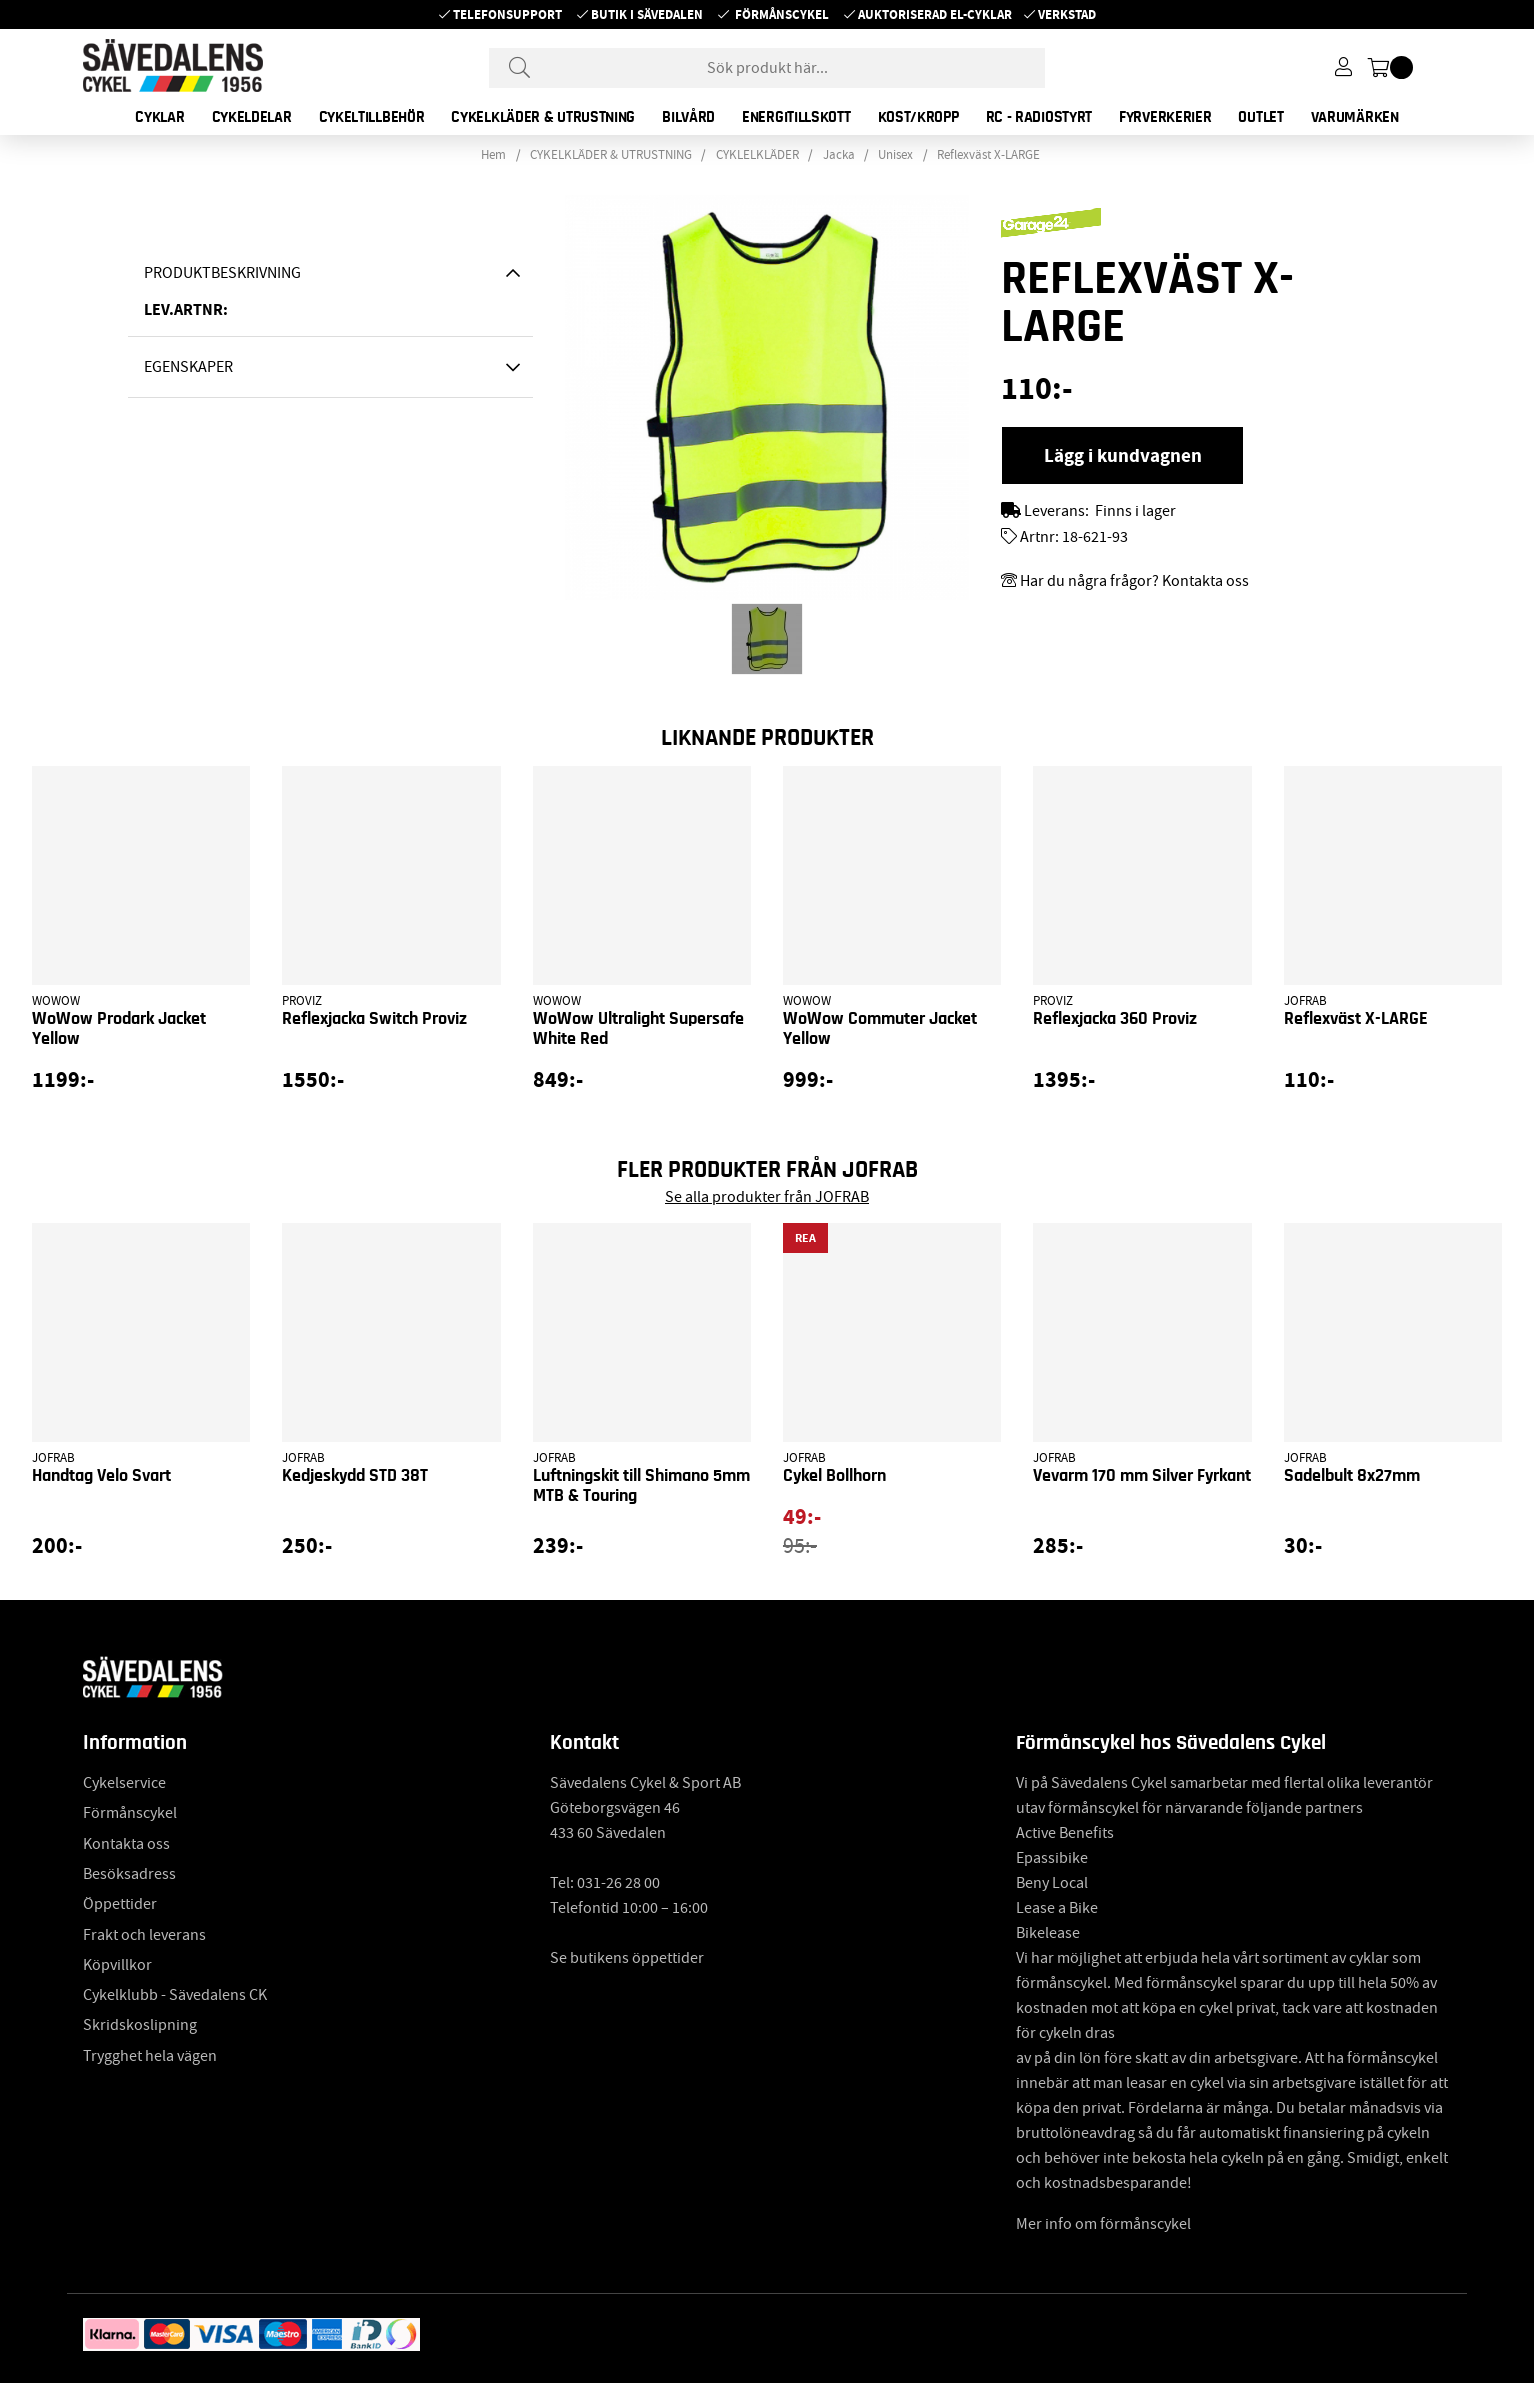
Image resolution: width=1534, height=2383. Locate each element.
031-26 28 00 (618, 1883)
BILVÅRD (688, 117)
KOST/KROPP (918, 117)
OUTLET (1260, 117)
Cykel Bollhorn (834, 1476)
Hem (493, 155)
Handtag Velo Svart (101, 1476)
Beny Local (1052, 1883)
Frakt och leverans (144, 1935)
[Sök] (767, 68)
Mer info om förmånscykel (1103, 2224)
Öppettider (120, 1904)
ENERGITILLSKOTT (796, 117)
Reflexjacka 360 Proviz (1115, 1019)
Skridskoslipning (140, 2025)
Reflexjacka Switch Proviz (374, 1019)
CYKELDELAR (252, 117)
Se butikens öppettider (627, 1958)
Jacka (839, 155)
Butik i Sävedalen (647, 14)
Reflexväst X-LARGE (988, 155)
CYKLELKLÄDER (757, 155)
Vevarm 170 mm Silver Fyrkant (1142, 1476)
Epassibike (1052, 1858)
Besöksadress (129, 1874)
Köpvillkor (117, 1965)
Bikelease (1048, 1933)
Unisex (895, 155)
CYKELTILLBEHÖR (372, 117)
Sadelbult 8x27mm (1352, 1476)
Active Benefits (1065, 1833)
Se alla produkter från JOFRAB (767, 1197)
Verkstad (1067, 14)
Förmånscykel (782, 14)
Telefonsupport (507, 14)
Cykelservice (124, 1783)
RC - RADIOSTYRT (1039, 117)
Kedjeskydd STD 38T (355, 1476)
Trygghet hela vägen (150, 2056)
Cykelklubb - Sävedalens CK (175, 1995)
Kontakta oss (126, 1844)
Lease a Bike (1057, 1908)
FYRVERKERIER (1165, 117)
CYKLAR (159, 117)
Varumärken (1355, 117)
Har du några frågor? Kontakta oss (1134, 581)
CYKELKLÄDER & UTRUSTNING (543, 117)
